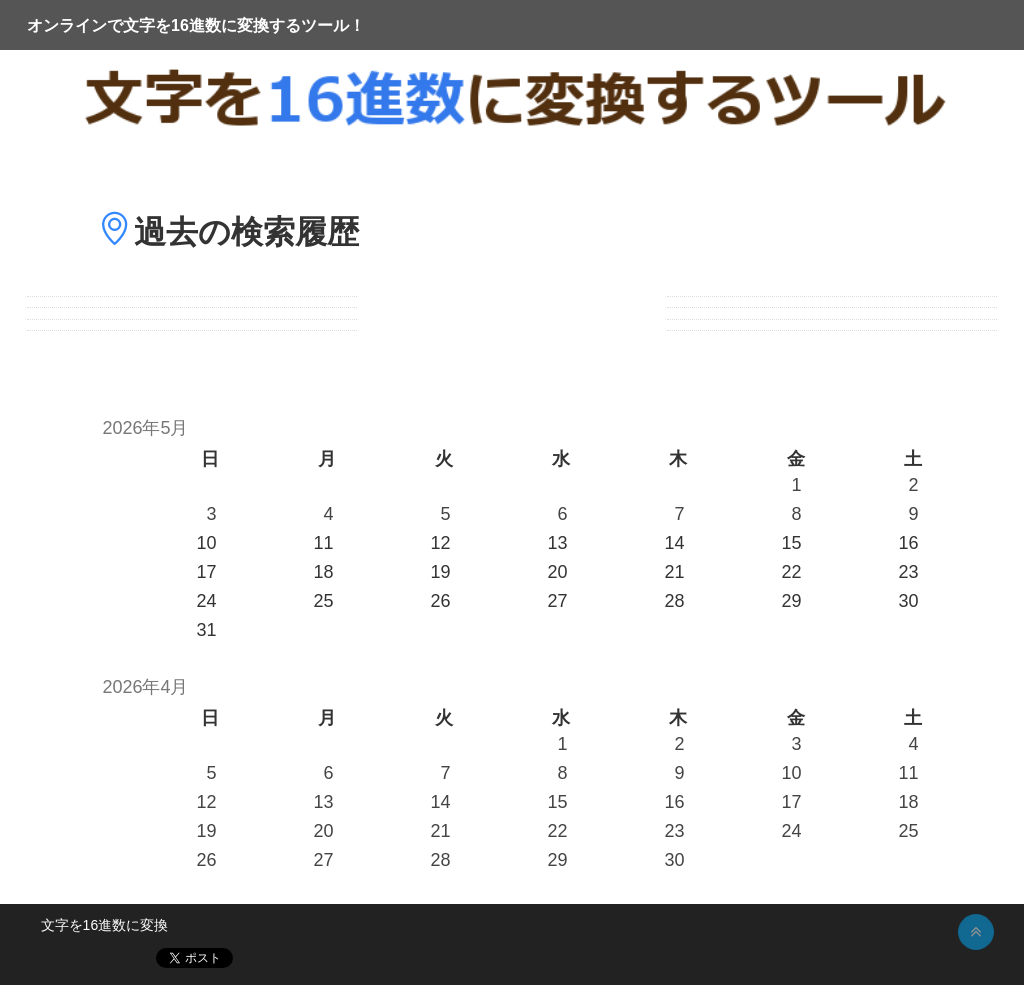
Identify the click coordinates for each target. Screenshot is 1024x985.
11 (909, 773)
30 (674, 860)
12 (206, 802)
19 (206, 831)
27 (323, 860)
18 (909, 802)
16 (674, 802)
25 (909, 831)
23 (674, 831)
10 (791, 773)
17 (791, 802)
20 (323, 831)
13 (323, 802)
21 (440, 831)
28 (440, 860)
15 (557, 802)
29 (557, 860)
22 (557, 831)
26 (206, 860)
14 (440, 802)
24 (791, 831)
